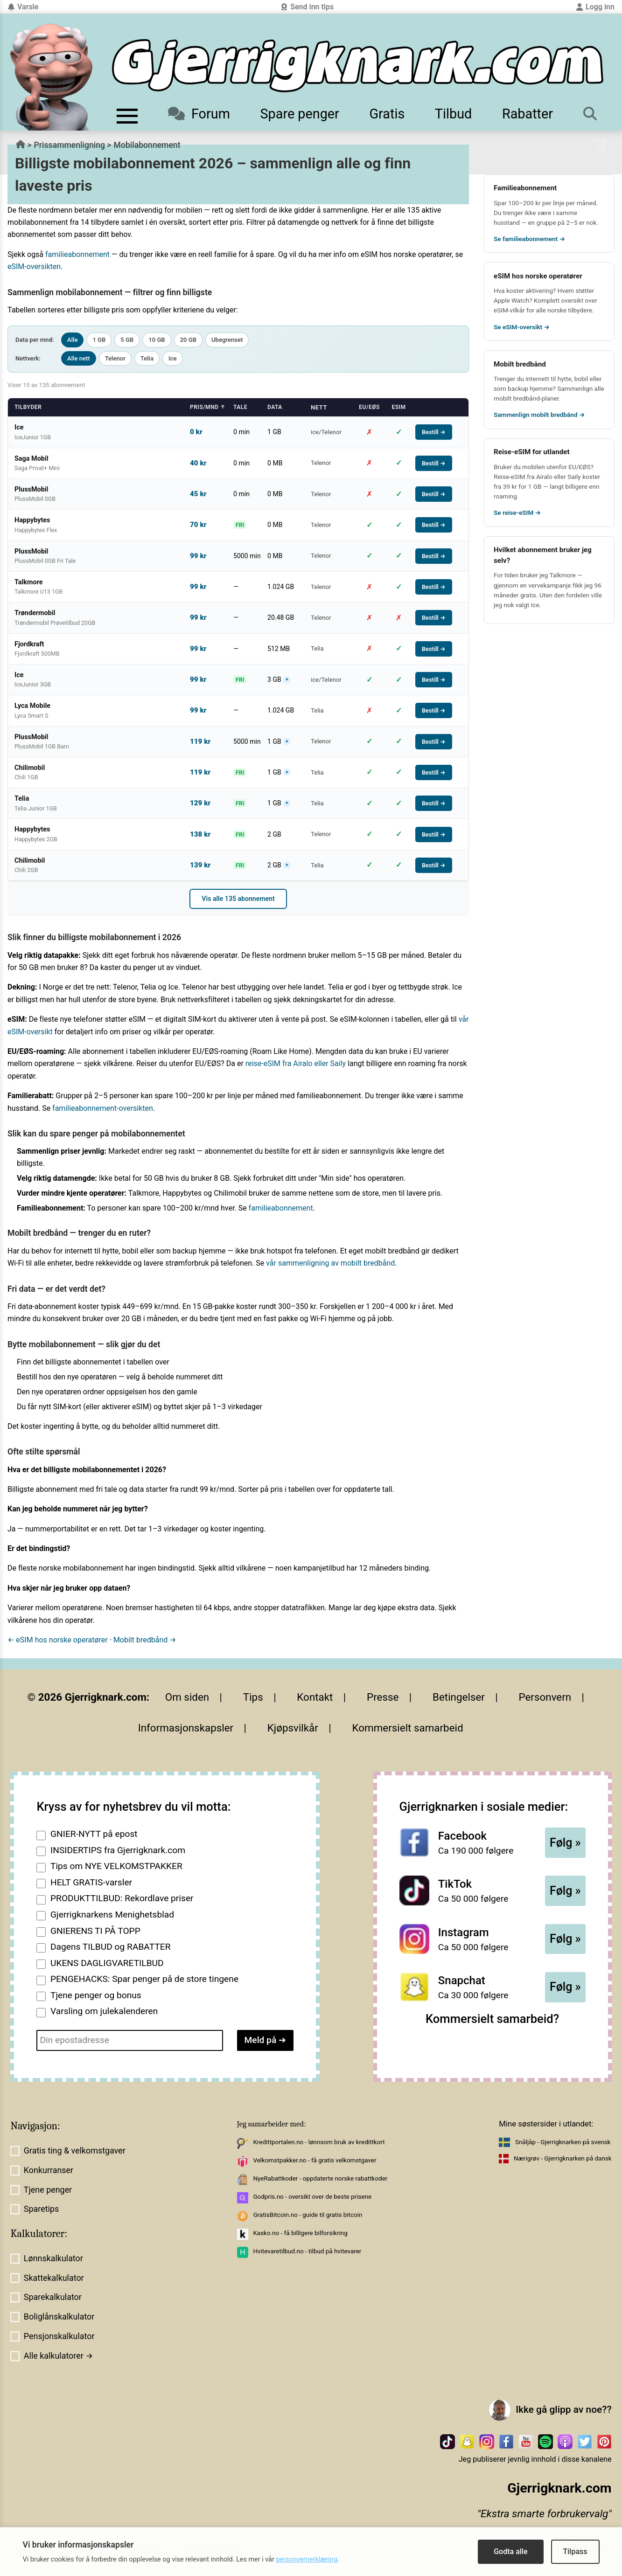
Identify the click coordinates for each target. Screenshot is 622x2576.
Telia (147, 358)
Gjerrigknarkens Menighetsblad (112, 1914)
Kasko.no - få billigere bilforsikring (300, 2233)
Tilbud (453, 114)
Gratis (387, 114)
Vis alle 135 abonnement (238, 898)
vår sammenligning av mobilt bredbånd (330, 1263)
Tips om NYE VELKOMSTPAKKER (116, 1866)
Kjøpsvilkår (292, 1728)
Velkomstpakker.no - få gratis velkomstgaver (314, 2160)
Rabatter (527, 114)
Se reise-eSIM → (517, 512)
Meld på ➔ (265, 2040)
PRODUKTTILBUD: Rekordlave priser (122, 1898)
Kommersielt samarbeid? (492, 2019)
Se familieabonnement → (529, 238)
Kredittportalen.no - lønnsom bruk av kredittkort (318, 2142)
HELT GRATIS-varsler (91, 1882)
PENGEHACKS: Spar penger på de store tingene (144, 1979)
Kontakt (315, 1697)
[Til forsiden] (357, 66)
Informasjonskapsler (186, 1728)
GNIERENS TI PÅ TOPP (95, 1930)
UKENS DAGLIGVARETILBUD (107, 1963)
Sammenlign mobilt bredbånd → (539, 414)
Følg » (565, 1842)
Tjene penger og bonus (95, 1995)
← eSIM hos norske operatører (57, 1639)
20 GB (188, 339)
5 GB (126, 339)
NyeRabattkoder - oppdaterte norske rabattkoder (320, 2178)
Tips (253, 1697)
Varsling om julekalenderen (104, 2011)
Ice (172, 358)
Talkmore (563, 575)
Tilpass (575, 2551)
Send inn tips (307, 6)
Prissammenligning (69, 145)
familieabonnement (77, 254)
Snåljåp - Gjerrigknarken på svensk (562, 2142)
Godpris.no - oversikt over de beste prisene (312, 2196)
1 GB (98, 339)
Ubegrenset (227, 339)
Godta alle (510, 2551)
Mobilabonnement (147, 145)
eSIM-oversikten (34, 266)
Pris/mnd (207, 407)
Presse (382, 1697)
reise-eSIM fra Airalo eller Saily (295, 1063)
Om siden (187, 1697)
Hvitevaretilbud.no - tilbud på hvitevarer (307, 2251)
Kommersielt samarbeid (407, 1728)
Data (274, 407)
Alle (72, 339)
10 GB (156, 339)
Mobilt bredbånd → (144, 1639)
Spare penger (299, 114)
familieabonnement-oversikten (102, 1108)
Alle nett (78, 358)
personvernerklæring (306, 2559)
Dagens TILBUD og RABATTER (110, 1946)
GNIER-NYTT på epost (94, 1833)
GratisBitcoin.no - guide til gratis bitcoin (307, 2214)
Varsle (22, 6)
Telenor (115, 358)
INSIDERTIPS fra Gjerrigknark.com (117, 1850)
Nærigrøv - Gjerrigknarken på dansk (563, 2158)
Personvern (545, 1697)
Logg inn (595, 6)
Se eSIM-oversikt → (522, 327)
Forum (199, 114)
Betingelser (459, 1697)
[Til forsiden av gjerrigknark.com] (51, 77)
